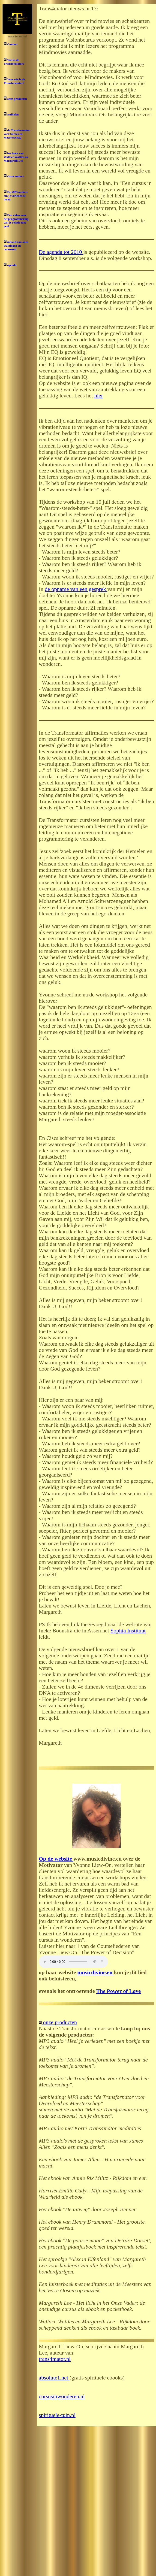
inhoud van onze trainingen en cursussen (16, 245)
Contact (10, 44)
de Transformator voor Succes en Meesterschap (17, 133)
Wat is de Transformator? (14, 61)
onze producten (15, 98)
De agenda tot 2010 (61, 252)
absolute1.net (54, 2378)
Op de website (56, 1859)
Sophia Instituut (128, 1631)
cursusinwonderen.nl (62, 2396)
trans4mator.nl (55, 2359)
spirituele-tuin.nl (57, 2415)
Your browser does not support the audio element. (73, 1961)
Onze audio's (14, 176)
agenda (10, 265)
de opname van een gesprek (76, 589)
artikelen (11, 114)
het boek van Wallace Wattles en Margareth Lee (16, 156)
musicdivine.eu (95, 1972)
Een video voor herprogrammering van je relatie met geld (16, 220)
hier (98, 396)
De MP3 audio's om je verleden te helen (15, 195)
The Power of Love (118, 1991)
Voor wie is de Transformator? (14, 81)
